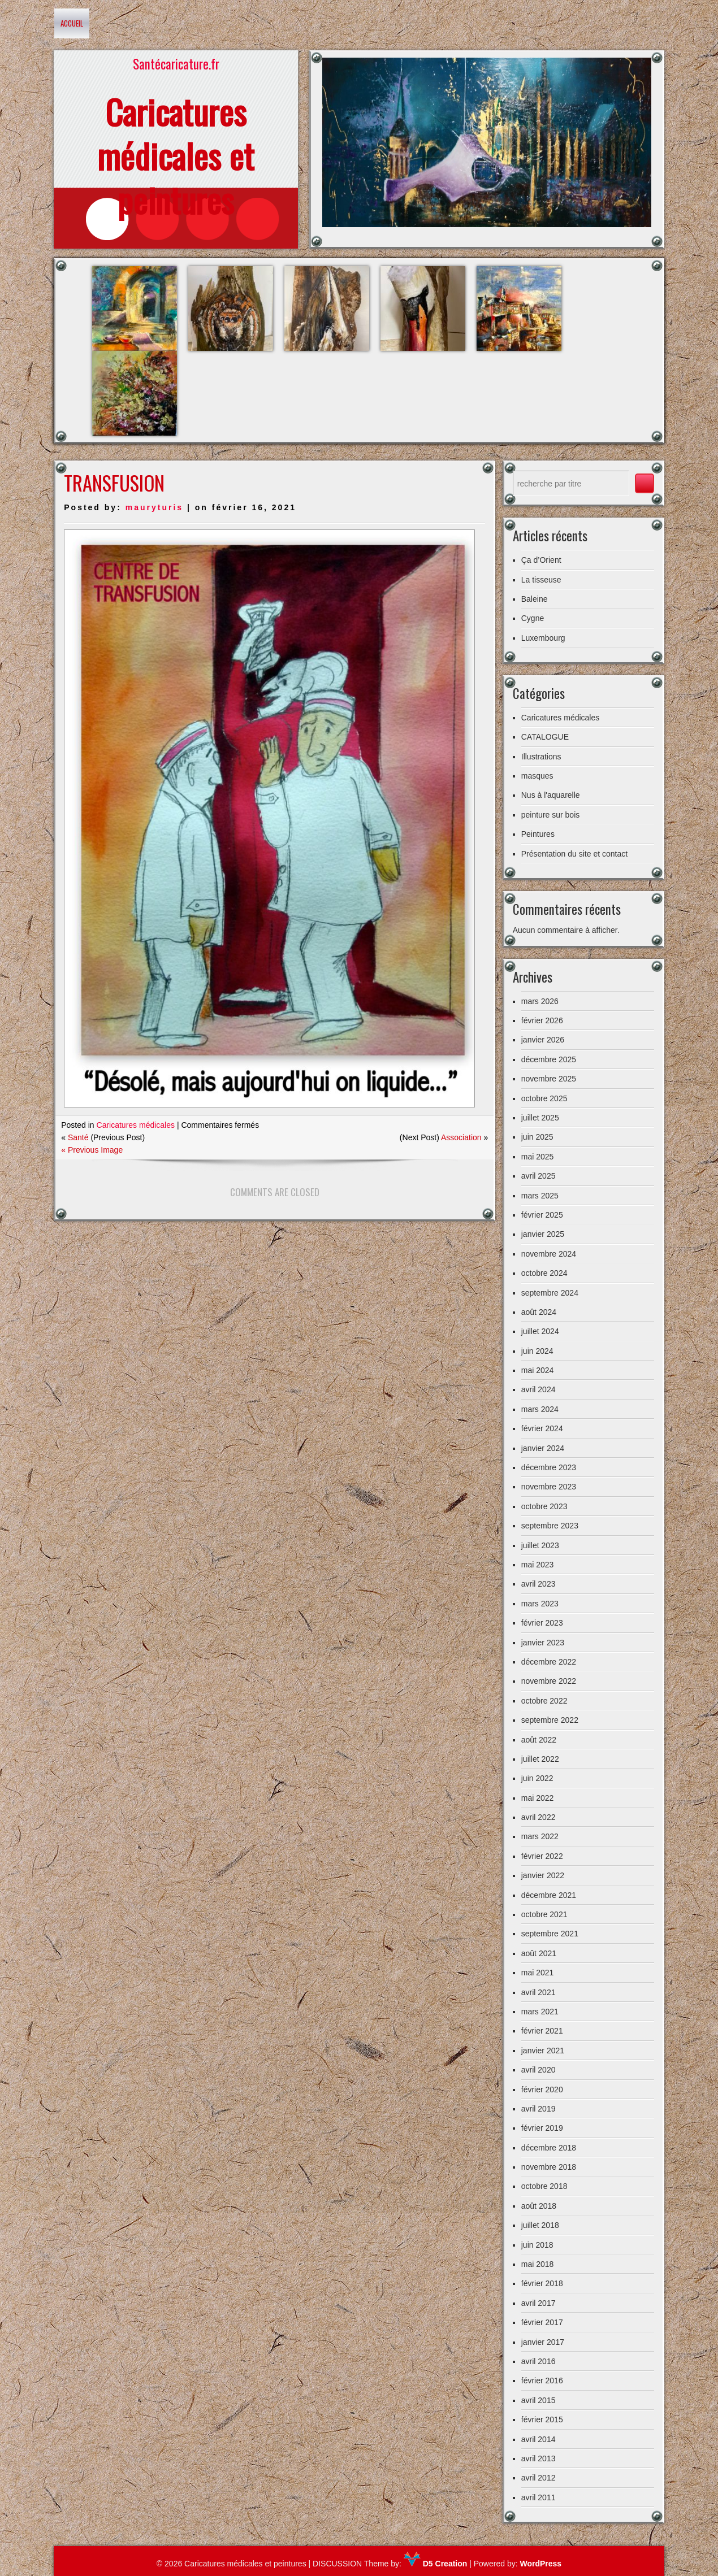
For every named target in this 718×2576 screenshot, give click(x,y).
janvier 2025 (542, 1234)
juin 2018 (537, 2244)
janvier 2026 (542, 1039)
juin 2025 (537, 1136)
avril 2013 (538, 2458)
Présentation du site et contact (574, 853)
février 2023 (542, 1622)
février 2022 (542, 1856)
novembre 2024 (548, 1253)
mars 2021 (540, 2011)
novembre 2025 (548, 1078)
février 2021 (542, 2030)
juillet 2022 (540, 1758)
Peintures (538, 834)
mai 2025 (537, 1156)
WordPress (540, 2563)
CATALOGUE (545, 736)
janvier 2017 (542, 2342)
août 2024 (538, 1312)
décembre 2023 (548, 1467)
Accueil (71, 23)
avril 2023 (538, 1583)
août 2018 (538, 2205)
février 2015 (542, 2419)
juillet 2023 (540, 1545)
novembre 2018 (548, 2166)
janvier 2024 (542, 1448)
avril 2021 (538, 1992)
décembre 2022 (548, 1661)
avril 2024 (538, 1389)
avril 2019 (538, 2108)
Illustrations (541, 756)
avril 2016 (538, 2361)
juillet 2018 (540, 2225)
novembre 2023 (548, 1486)
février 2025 (542, 1214)
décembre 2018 (548, 2147)
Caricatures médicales (136, 1125)
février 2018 (542, 2283)
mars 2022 (540, 1836)
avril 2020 (538, 2069)
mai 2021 (537, 1972)
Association (461, 1137)
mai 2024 (537, 1370)
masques (537, 775)
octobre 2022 (544, 1700)
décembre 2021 (548, 1895)
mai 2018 (537, 2264)
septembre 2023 (549, 1525)
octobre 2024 (544, 1273)
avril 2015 (538, 2400)
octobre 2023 (544, 1506)
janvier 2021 (542, 2050)
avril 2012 (538, 2477)
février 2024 (542, 1428)
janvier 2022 (542, 1875)
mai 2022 (537, 1797)
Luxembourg (543, 637)
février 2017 (542, 2322)
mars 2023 (540, 1603)
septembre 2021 (549, 1933)
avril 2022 (538, 1817)
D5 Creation (435, 2563)
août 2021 (538, 1953)
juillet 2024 (540, 1331)
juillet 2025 (540, 1117)
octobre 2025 (544, 1098)
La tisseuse (541, 579)
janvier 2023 (542, 1642)
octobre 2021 (544, 1914)
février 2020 (542, 2089)
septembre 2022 (549, 1719)
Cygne (532, 618)
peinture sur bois (550, 814)
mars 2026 (540, 1001)
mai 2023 (537, 1564)
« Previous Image (92, 1149)
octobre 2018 (544, 2186)
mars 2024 (540, 1409)
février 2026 (542, 1020)
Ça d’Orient (541, 559)
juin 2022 (537, 1778)
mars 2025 (540, 1195)
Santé (78, 1137)
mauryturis (154, 507)
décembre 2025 (548, 1059)
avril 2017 (538, 2303)
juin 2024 (537, 1351)
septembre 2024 (549, 1292)
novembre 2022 (548, 1681)
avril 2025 (538, 1175)
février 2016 (542, 2380)
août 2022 (538, 1739)
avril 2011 (538, 2497)
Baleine (534, 598)
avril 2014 (538, 2439)
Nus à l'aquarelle (550, 795)
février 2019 (542, 2127)
